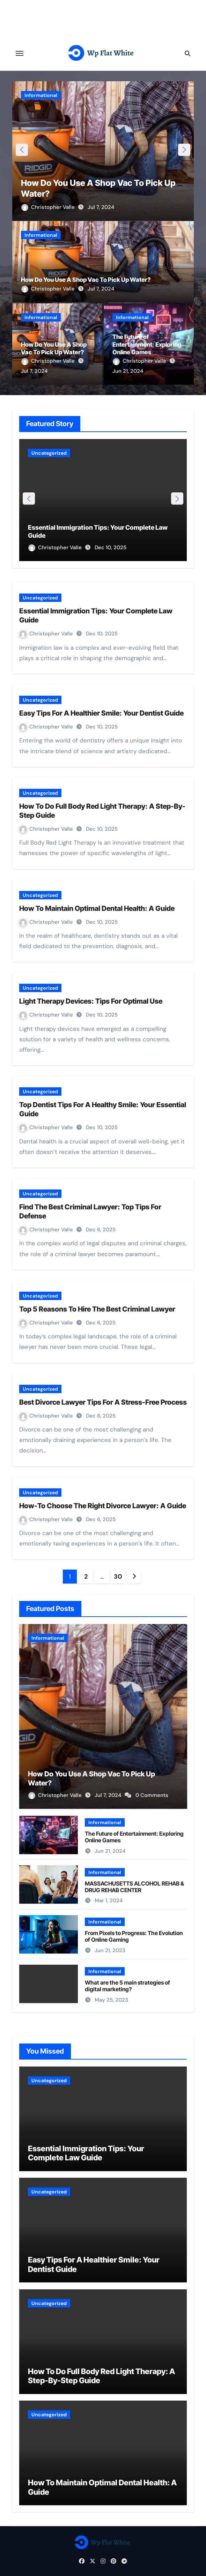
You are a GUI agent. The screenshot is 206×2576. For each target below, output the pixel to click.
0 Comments (151, 1795)
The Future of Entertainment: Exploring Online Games (146, 344)
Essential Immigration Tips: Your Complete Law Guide (86, 2153)
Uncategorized (49, 453)
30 (118, 1576)
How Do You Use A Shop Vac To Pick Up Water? (85, 279)
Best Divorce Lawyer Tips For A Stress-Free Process (103, 1402)
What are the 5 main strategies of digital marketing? (127, 1986)
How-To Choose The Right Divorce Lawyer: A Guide (102, 1506)
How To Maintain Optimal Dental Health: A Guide (97, 908)
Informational (40, 95)
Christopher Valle (48, 207)
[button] (184, 150)
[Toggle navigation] (19, 53)
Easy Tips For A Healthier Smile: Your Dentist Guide (101, 713)
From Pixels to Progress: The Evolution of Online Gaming (134, 1936)
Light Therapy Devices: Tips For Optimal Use (90, 1001)
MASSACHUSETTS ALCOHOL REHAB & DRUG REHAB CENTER (134, 1887)
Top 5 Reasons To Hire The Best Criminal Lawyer (97, 1309)
